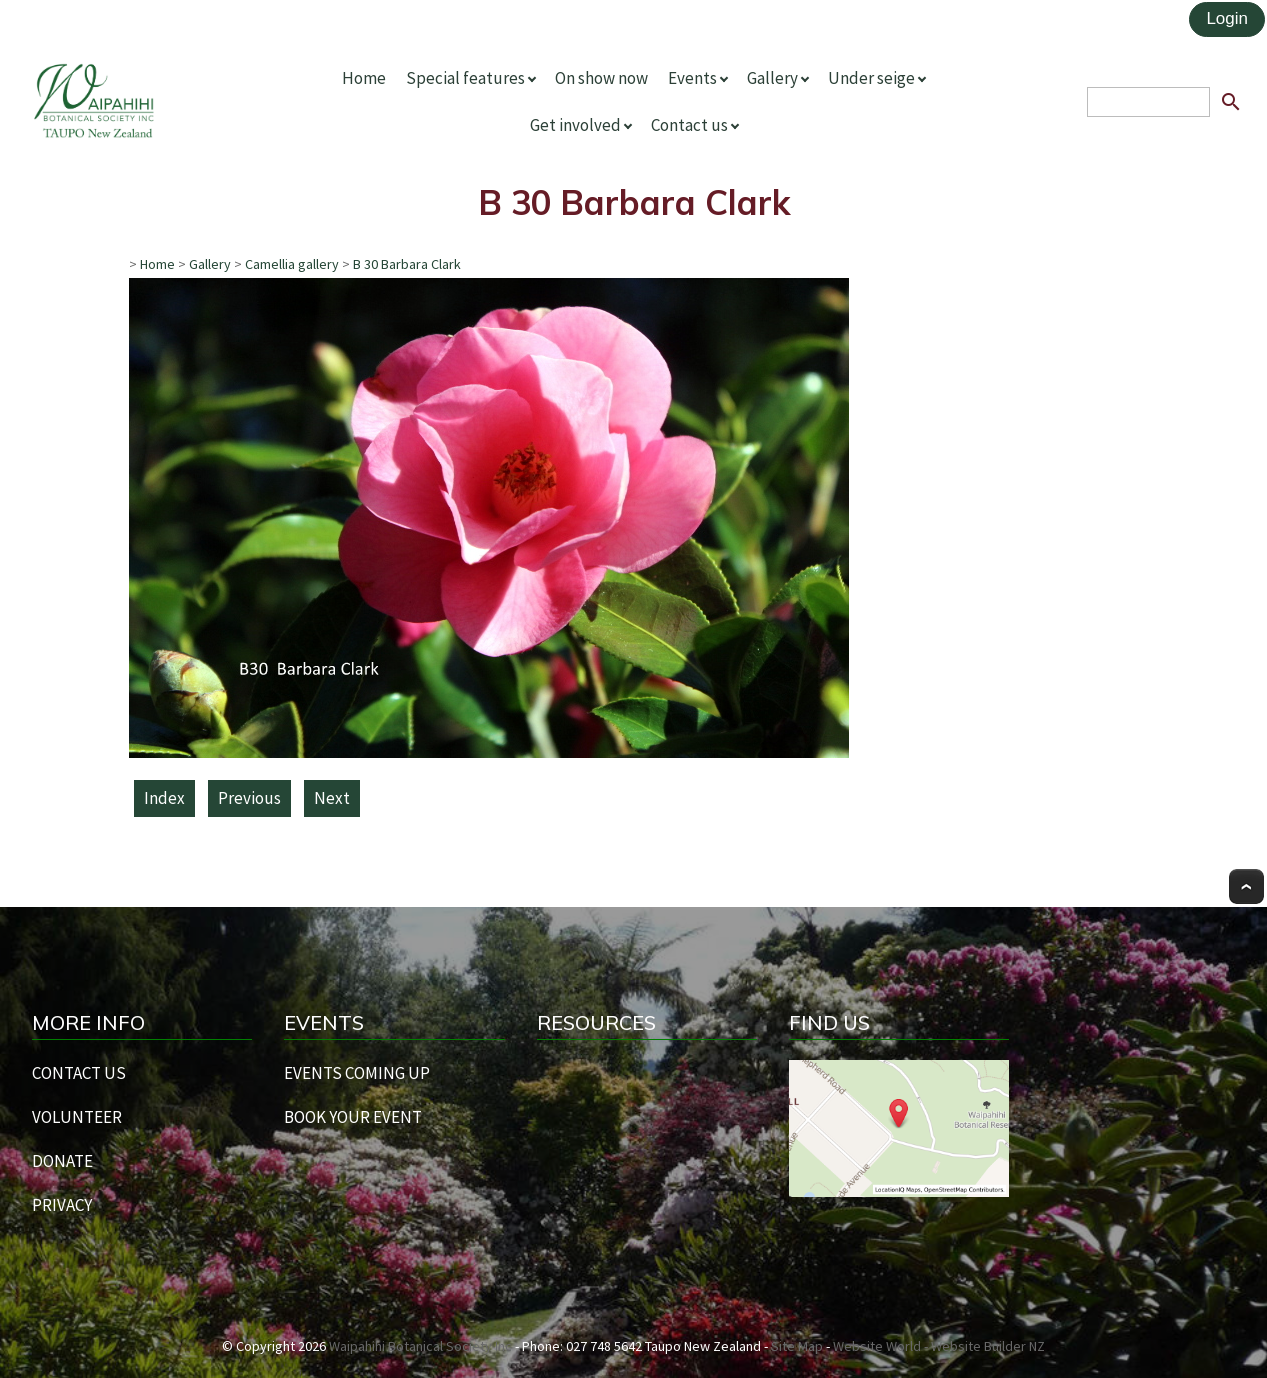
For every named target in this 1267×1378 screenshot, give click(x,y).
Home (364, 78)
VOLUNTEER (77, 1117)
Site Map (797, 1346)
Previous (249, 798)
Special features (465, 78)
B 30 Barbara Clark (407, 264)
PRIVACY (62, 1205)
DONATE (62, 1161)
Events (692, 78)
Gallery (772, 78)
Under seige (871, 78)
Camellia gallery (292, 264)
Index (164, 798)
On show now (601, 78)
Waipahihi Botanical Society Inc (420, 1346)
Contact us (689, 125)
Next (332, 798)
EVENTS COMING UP (357, 1073)
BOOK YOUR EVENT (353, 1117)
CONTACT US (79, 1073)
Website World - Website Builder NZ (939, 1346)
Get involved (575, 125)
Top (1246, 886)
